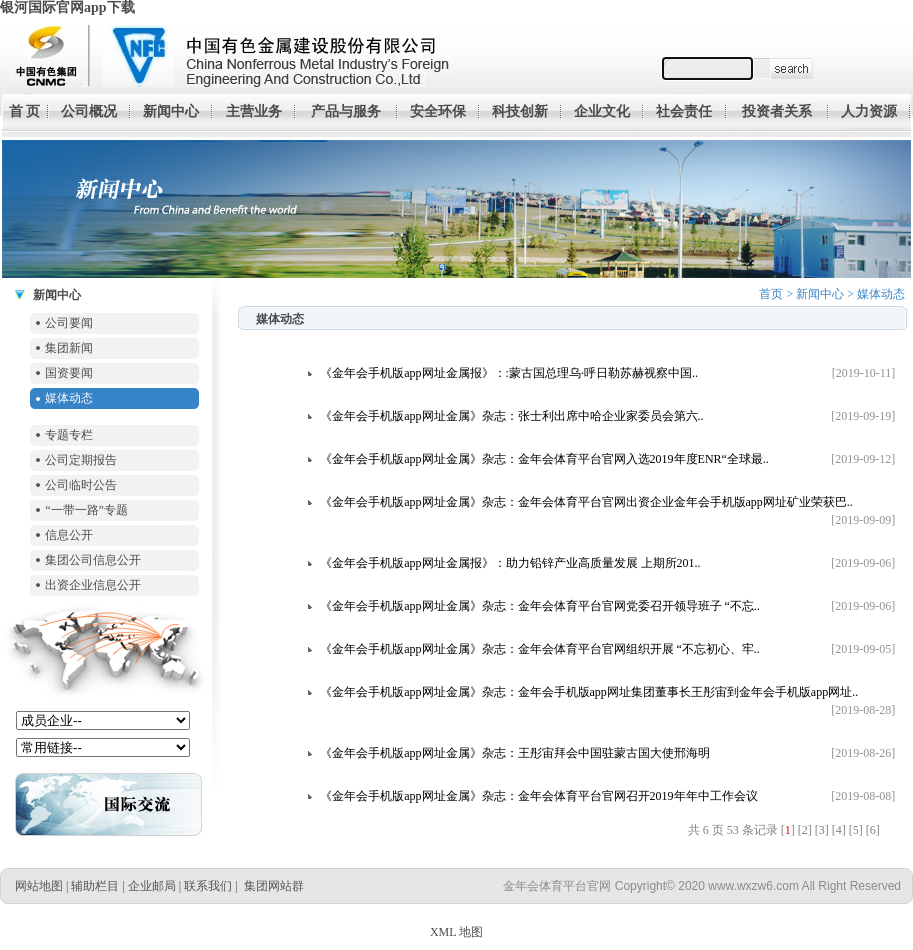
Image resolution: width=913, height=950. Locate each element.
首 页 (25, 111)
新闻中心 (171, 111)
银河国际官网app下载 (67, 7)
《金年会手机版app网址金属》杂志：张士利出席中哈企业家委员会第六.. (511, 416)
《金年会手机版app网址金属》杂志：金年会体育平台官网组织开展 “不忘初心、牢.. (540, 649)
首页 (771, 294)
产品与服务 (346, 111)
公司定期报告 (81, 460)
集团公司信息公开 (93, 560)
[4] (839, 830)
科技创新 (520, 111)
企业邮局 (152, 886)
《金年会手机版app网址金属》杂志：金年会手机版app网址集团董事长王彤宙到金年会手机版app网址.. (589, 692)
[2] (805, 830)
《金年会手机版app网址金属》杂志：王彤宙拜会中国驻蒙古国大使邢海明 (514, 753)
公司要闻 (69, 323)
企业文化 (602, 111)
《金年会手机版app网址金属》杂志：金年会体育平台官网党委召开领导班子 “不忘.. (540, 606)
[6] (873, 830)
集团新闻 (69, 348)
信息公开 (69, 535)
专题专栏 (69, 435)
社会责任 (684, 111)
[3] (822, 830)
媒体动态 (69, 398)
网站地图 (39, 886)
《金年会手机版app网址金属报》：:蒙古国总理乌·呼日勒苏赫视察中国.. (509, 373)
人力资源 (869, 111)
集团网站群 (274, 886)
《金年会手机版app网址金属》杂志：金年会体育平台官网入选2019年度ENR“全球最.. (544, 459)
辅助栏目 (95, 886)
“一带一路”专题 (86, 510)
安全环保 (438, 111)
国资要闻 (69, 373)
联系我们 (208, 886)
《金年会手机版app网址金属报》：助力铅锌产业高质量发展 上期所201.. (510, 563)
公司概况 (89, 111)
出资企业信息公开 (93, 585)
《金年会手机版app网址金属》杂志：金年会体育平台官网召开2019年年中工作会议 (538, 796)
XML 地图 (456, 932)
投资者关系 (777, 111)
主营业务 (254, 111)
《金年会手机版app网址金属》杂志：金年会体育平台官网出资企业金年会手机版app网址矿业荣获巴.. (586, 502)
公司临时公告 (81, 485)
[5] (856, 830)
